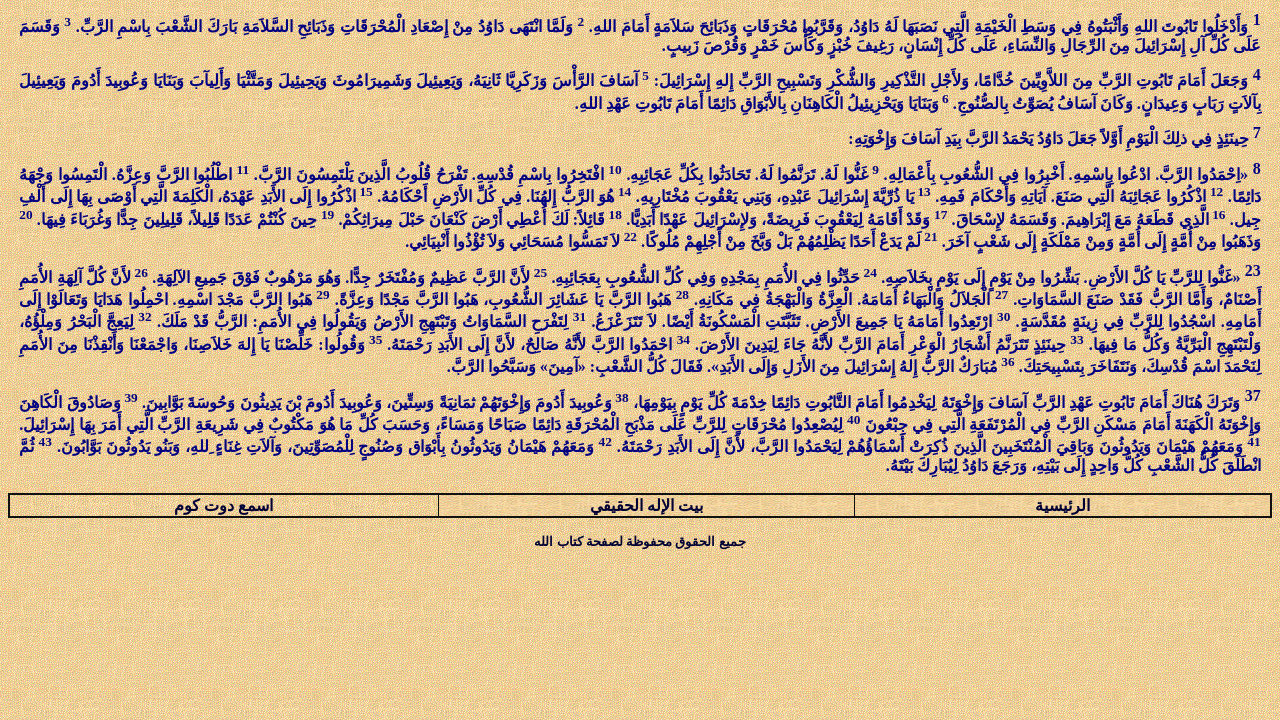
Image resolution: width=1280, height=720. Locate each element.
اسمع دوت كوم (223, 505)
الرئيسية (1062, 505)
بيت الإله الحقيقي (646, 505)
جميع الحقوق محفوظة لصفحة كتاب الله (639, 541)
